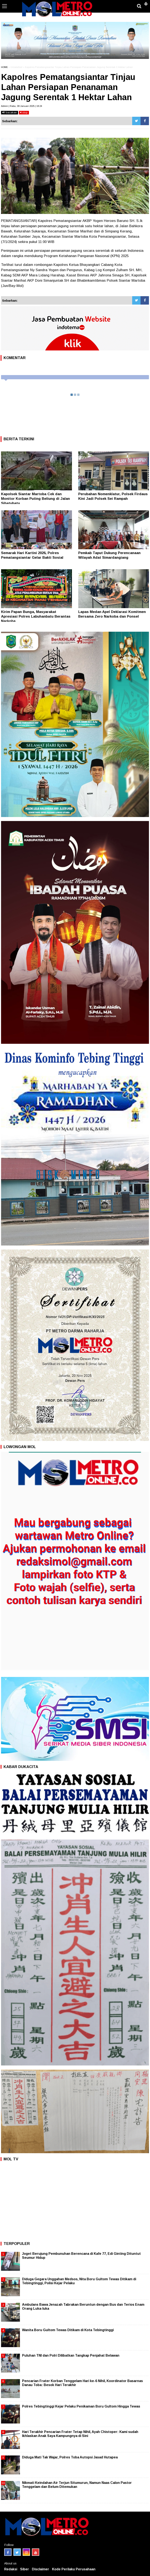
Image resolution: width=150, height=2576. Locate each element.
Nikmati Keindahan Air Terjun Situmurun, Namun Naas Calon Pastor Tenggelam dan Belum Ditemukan (77, 2484)
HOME (4, 67)
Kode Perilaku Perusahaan (73, 2569)
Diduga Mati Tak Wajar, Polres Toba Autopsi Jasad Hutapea (70, 2457)
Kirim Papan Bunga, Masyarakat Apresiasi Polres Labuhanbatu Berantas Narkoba (35, 616)
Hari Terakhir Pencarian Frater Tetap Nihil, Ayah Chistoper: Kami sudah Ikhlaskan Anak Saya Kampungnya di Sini (80, 2433)
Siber (24, 2569)
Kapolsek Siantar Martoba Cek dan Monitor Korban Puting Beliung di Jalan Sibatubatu (35, 498)
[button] (146, 2)
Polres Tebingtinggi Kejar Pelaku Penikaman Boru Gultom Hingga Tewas (81, 2406)
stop (24, 112)
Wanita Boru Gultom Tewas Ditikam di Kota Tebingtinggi (68, 2330)
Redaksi (10, 2569)
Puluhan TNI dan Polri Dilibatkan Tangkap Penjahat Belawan (70, 2355)
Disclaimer (40, 2569)
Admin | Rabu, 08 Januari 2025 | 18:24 (21, 106)
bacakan (9, 112)
